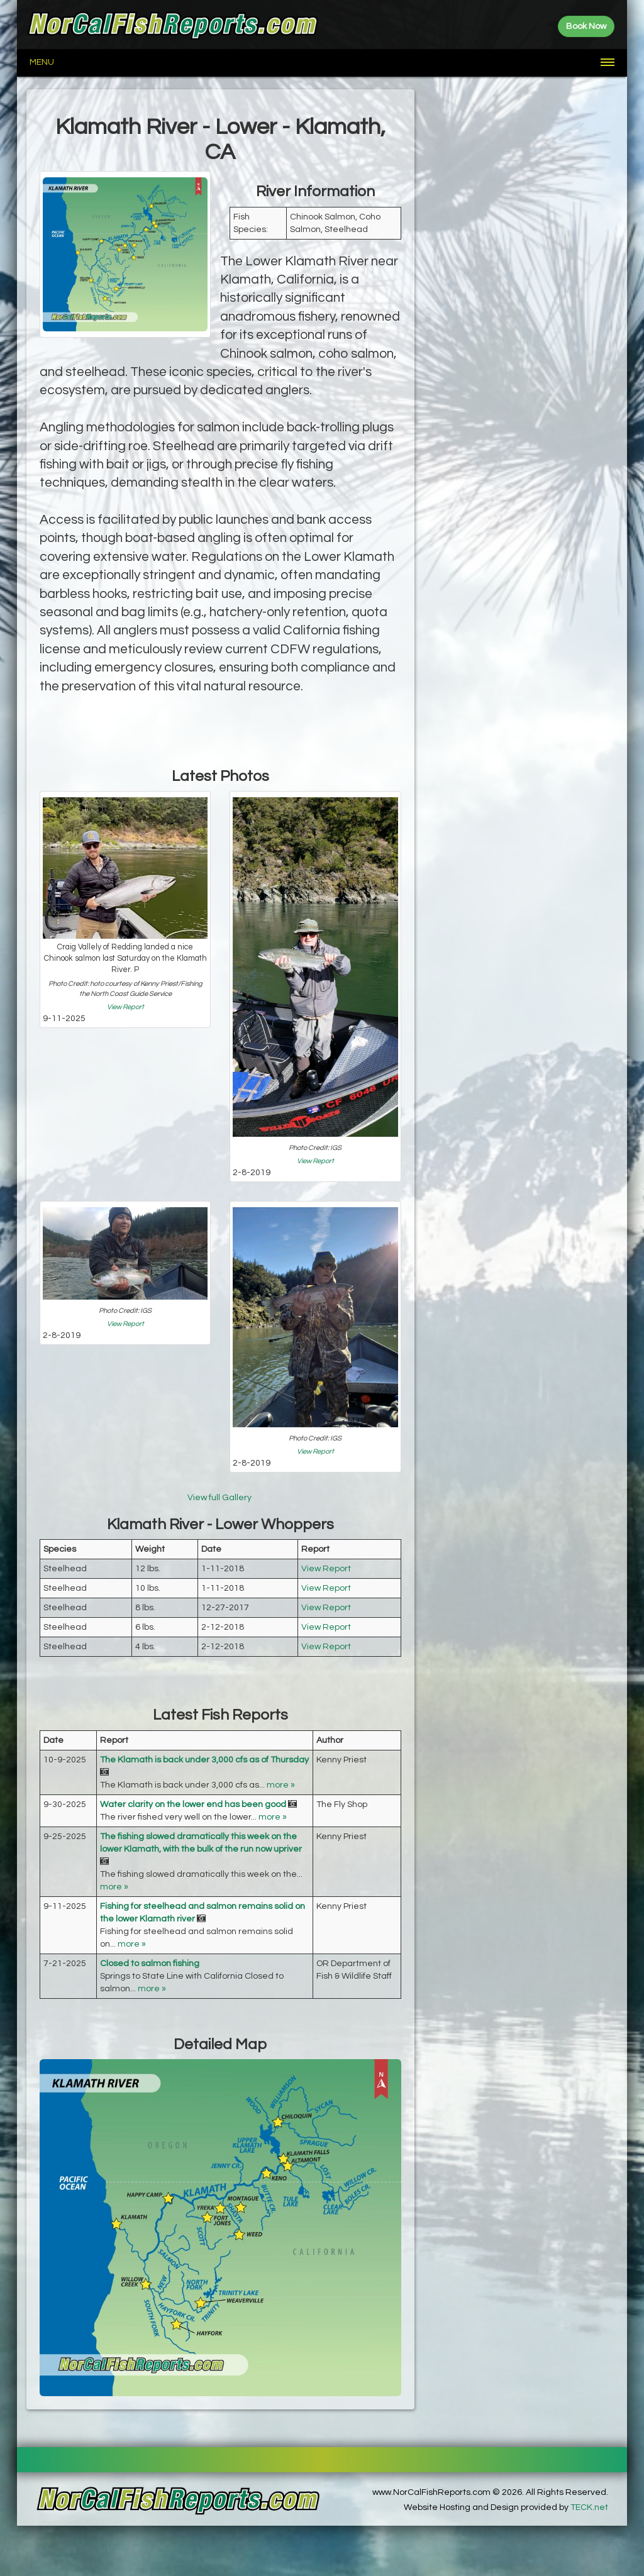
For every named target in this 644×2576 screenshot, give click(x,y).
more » (281, 1785)
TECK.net (589, 2507)
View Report (125, 1006)
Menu (42, 62)
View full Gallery (220, 1497)
